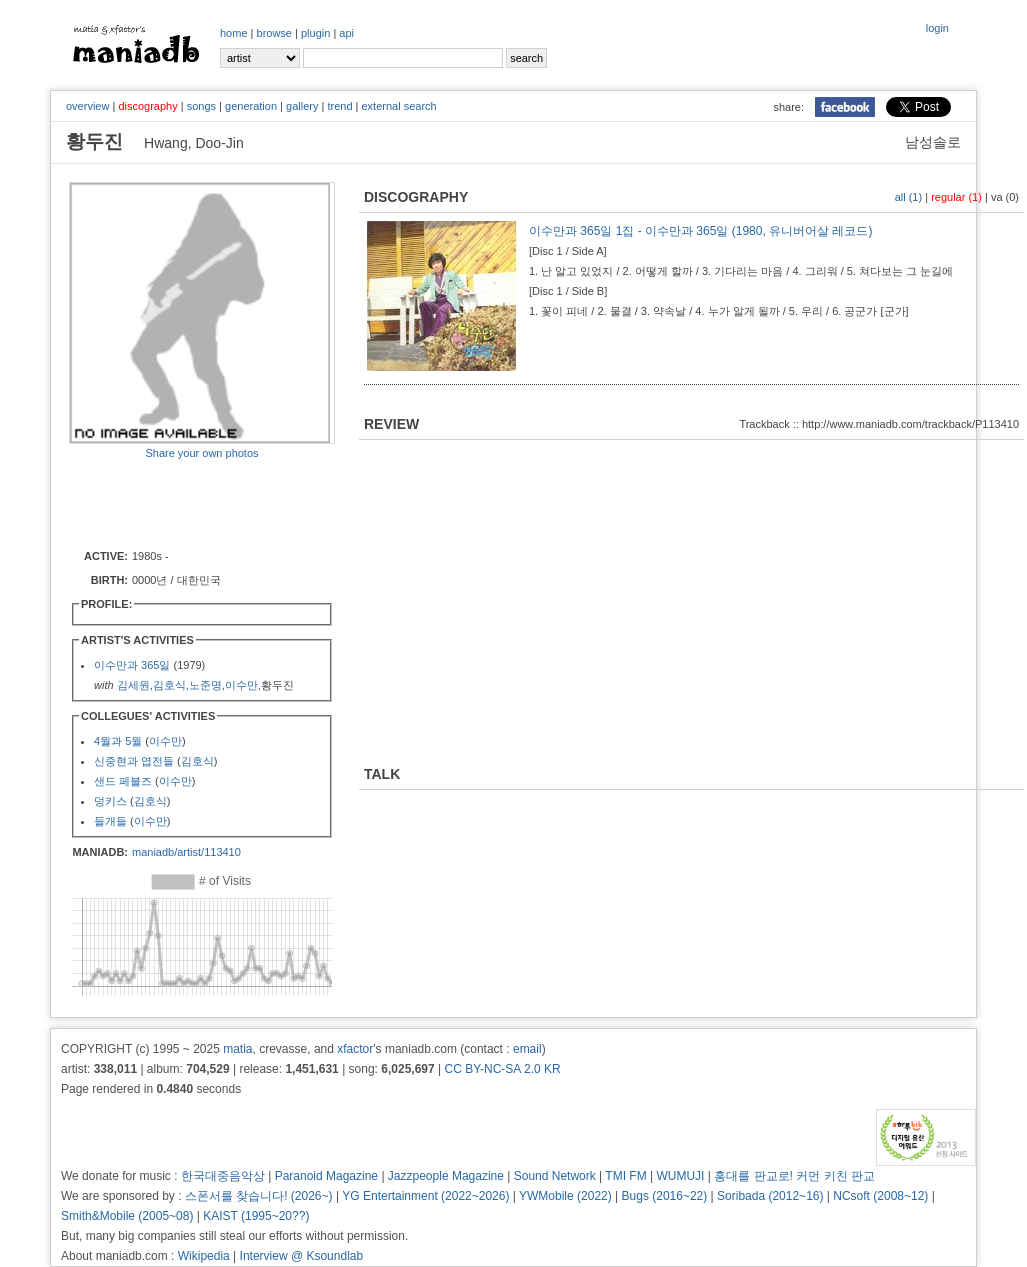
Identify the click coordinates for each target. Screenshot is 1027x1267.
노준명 (205, 685)
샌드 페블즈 (123, 781)
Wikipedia (204, 1256)
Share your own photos (201, 453)
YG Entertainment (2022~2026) (425, 1196)
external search (398, 106)
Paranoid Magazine (326, 1176)
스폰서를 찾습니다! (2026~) (259, 1196)
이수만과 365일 (132, 665)
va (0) (1005, 197)
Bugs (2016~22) (665, 1196)
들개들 (110, 821)
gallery (302, 106)
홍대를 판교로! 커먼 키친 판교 (794, 1176)
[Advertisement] (186, 503)
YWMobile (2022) (565, 1196)
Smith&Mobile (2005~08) (127, 1216)
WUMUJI (680, 1176)
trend (339, 106)
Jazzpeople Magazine (446, 1176)
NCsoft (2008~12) (880, 1196)
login (937, 28)
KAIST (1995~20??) (256, 1216)
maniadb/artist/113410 (186, 852)
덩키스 (110, 801)
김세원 (133, 685)
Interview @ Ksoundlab (302, 1256)
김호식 (169, 685)
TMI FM (625, 1176)
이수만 (241, 685)
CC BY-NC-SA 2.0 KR (502, 1069)
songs (201, 106)
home (234, 33)
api (346, 33)
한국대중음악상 (223, 1176)
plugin (315, 33)
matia (237, 1049)
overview (87, 106)
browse (274, 33)
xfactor (355, 1049)
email (527, 1049)
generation (251, 106)
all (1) (909, 197)
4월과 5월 (118, 741)
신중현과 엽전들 (134, 761)
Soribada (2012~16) (770, 1196)
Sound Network (555, 1176)
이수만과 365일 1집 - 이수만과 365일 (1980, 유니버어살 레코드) (700, 231)
